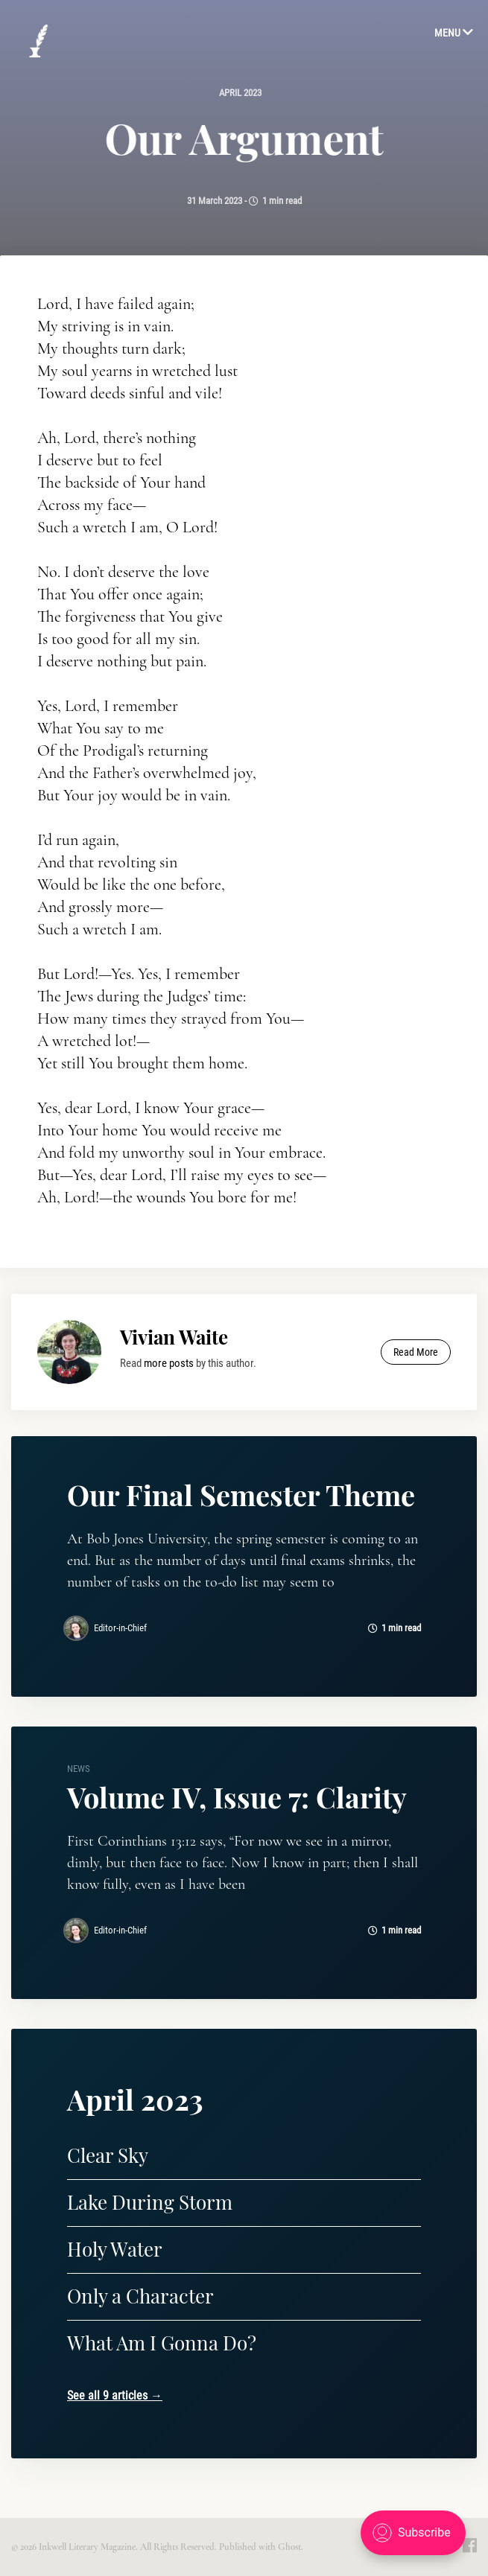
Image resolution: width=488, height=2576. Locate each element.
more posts (169, 1363)
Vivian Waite (174, 1337)
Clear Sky (107, 2155)
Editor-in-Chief (120, 1627)
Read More (415, 1352)
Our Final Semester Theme (241, 1495)
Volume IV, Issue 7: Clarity (237, 1797)
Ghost (289, 2547)
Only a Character (140, 2296)
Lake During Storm (149, 2202)
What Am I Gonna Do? (161, 2343)
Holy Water (114, 2249)
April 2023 (240, 92)
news (78, 1768)
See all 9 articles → (114, 2395)
